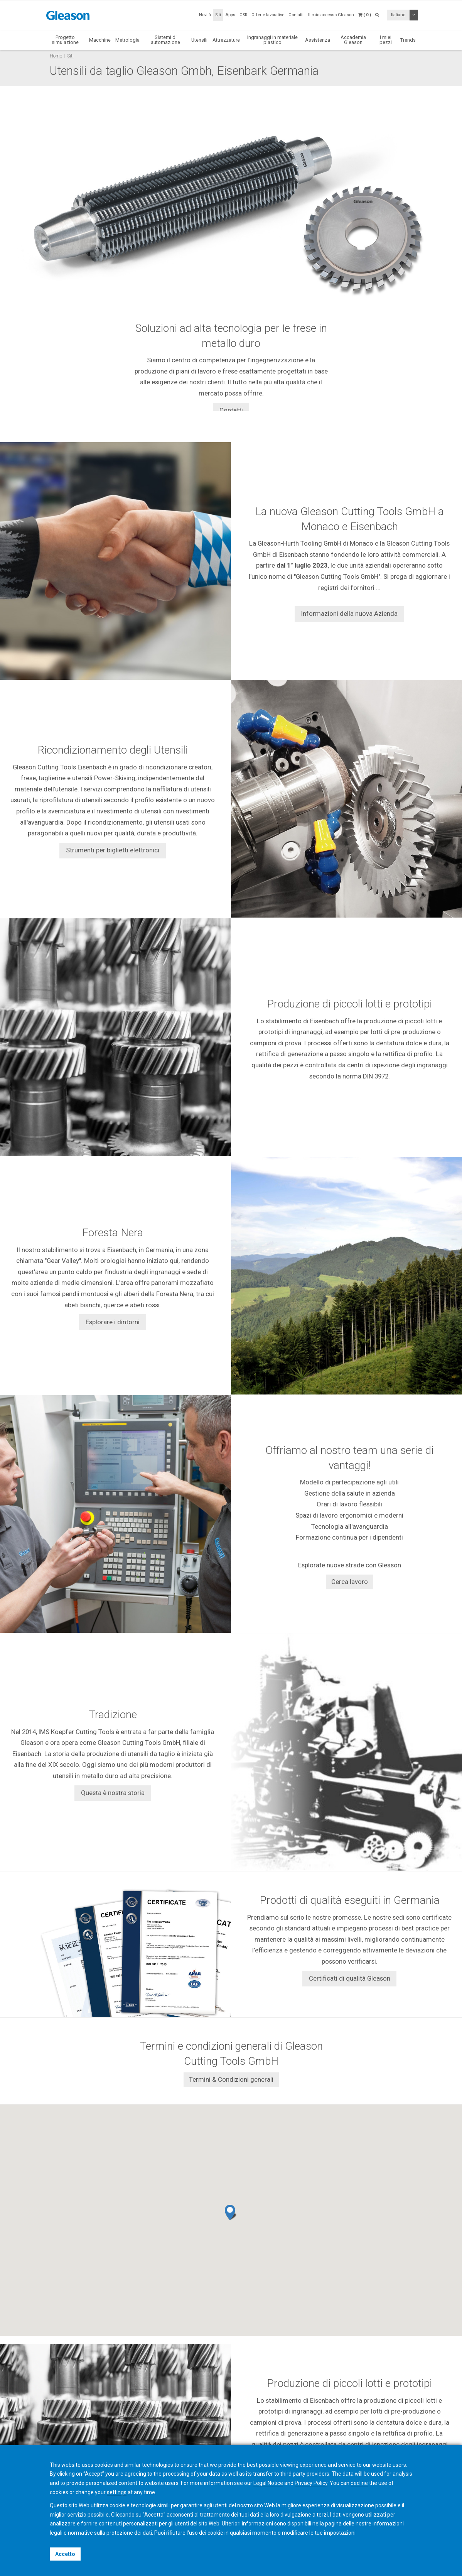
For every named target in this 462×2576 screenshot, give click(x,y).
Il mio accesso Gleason (331, 14)
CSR (243, 14)
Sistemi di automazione (165, 39)
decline (359, 2483)
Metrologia (127, 40)
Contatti (296, 14)
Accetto (65, 2554)
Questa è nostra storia (113, 1793)
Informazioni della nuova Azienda (349, 613)
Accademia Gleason (353, 39)
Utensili (199, 40)
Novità (205, 14)
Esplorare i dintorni (113, 1321)
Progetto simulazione (65, 39)
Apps (230, 14)
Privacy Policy (311, 2483)
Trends (408, 40)
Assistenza (317, 40)
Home (56, 56)
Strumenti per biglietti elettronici (112, 850)
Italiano (398, 14)
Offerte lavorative (267, 14)
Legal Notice (268, 2483)
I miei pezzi (385, 39)
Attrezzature (226, 40)
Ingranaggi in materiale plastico (272, 39)
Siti (218, 14)
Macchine (100, 40)
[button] (231, 2212)
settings (116, 2492)
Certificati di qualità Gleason (349, 1978)
